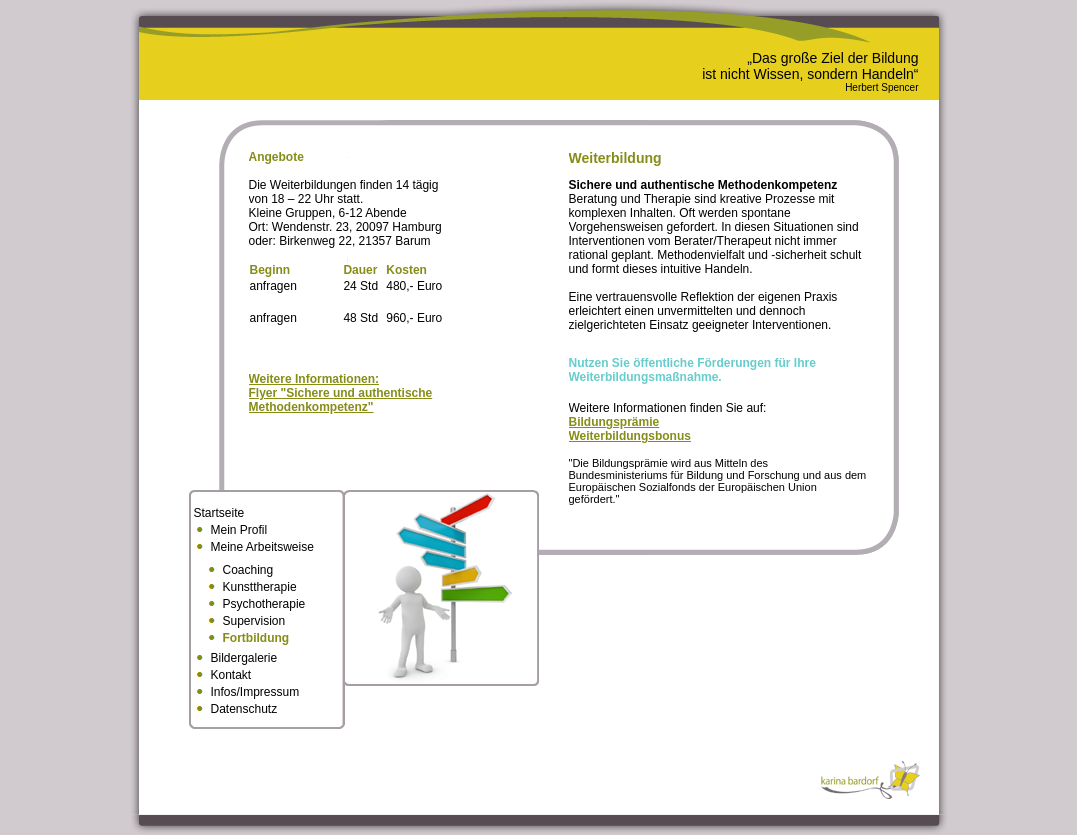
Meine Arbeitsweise (262, 547)
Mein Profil (239, 530)
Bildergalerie (244, 658)
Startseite (219, 513)
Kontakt (231, 675)
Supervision (254, 621)
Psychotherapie (264, 604)
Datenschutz (244, 709)
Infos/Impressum (255, 692)
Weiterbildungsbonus (630, 436)
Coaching (248, 570)
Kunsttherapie (260, 587)
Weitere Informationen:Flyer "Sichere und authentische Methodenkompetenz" (341, 393)
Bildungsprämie (614, 422)
